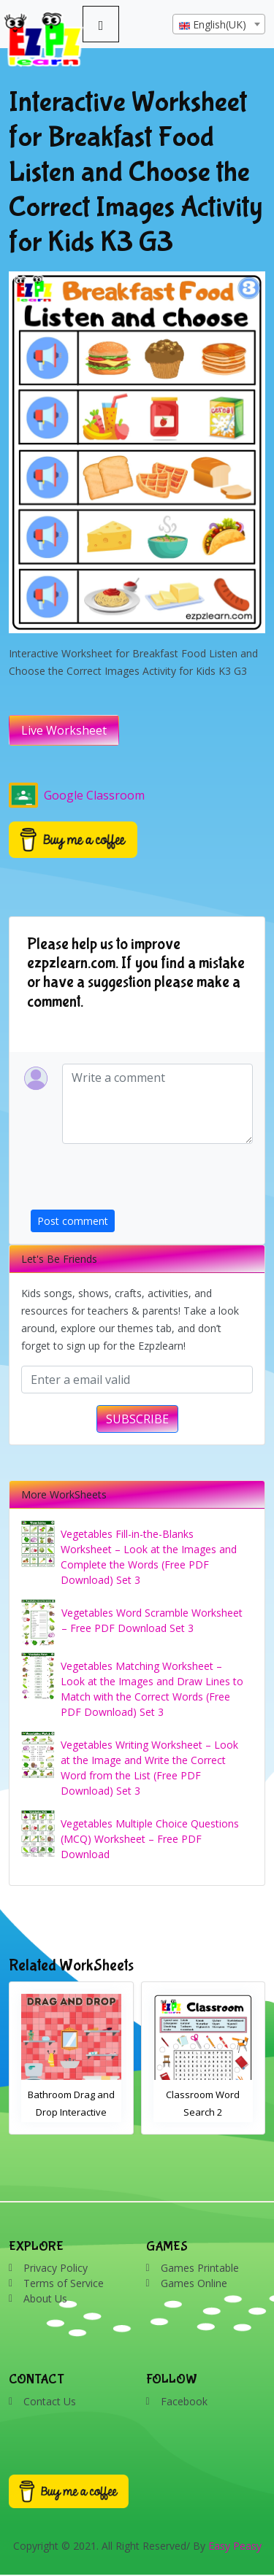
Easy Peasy (235, 2546)
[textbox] (219, 25)
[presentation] (142, 1181)
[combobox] (218, 24)
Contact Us (49, 2401)
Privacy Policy (55, 2268)
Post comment (72, 1221)
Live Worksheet (64, 730)
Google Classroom (77, 795)
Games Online (194, 2283)
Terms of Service (63, 2283)
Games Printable (200, 2268)
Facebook (184, 2401)
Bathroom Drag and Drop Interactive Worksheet (71, 2112)
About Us (45, 2298)
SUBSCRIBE (137, 1419)
